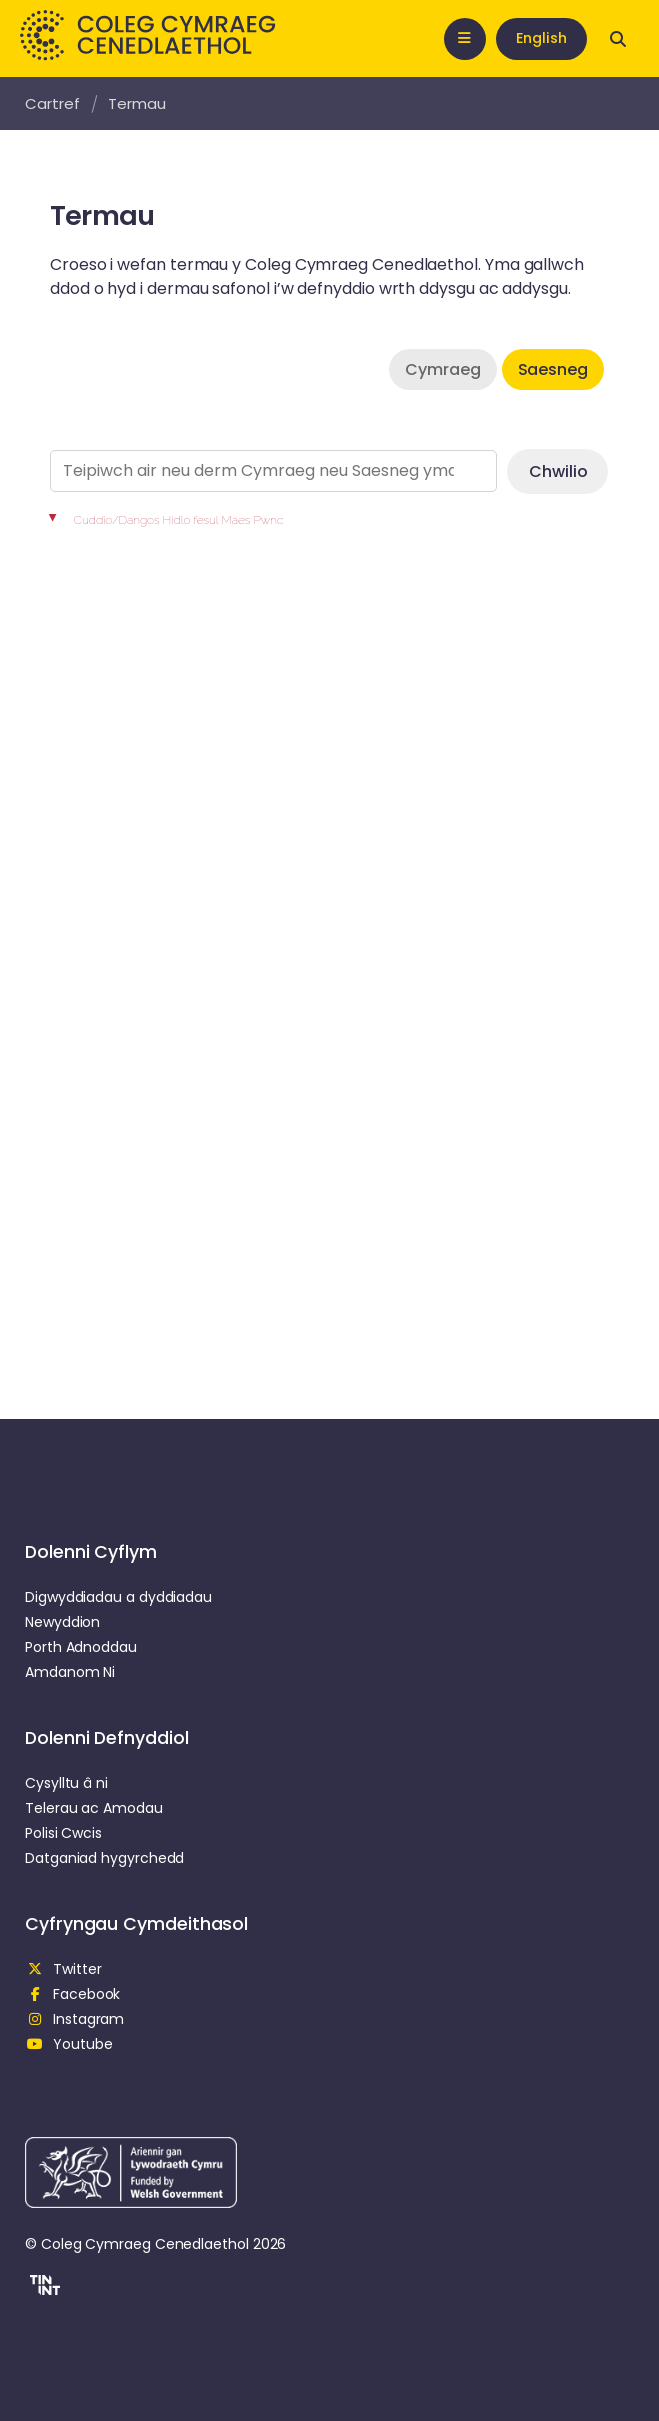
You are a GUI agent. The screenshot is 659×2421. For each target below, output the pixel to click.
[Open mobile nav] (465, 39)
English (541, 38)
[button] (42, 2288)
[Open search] (618, 39)
